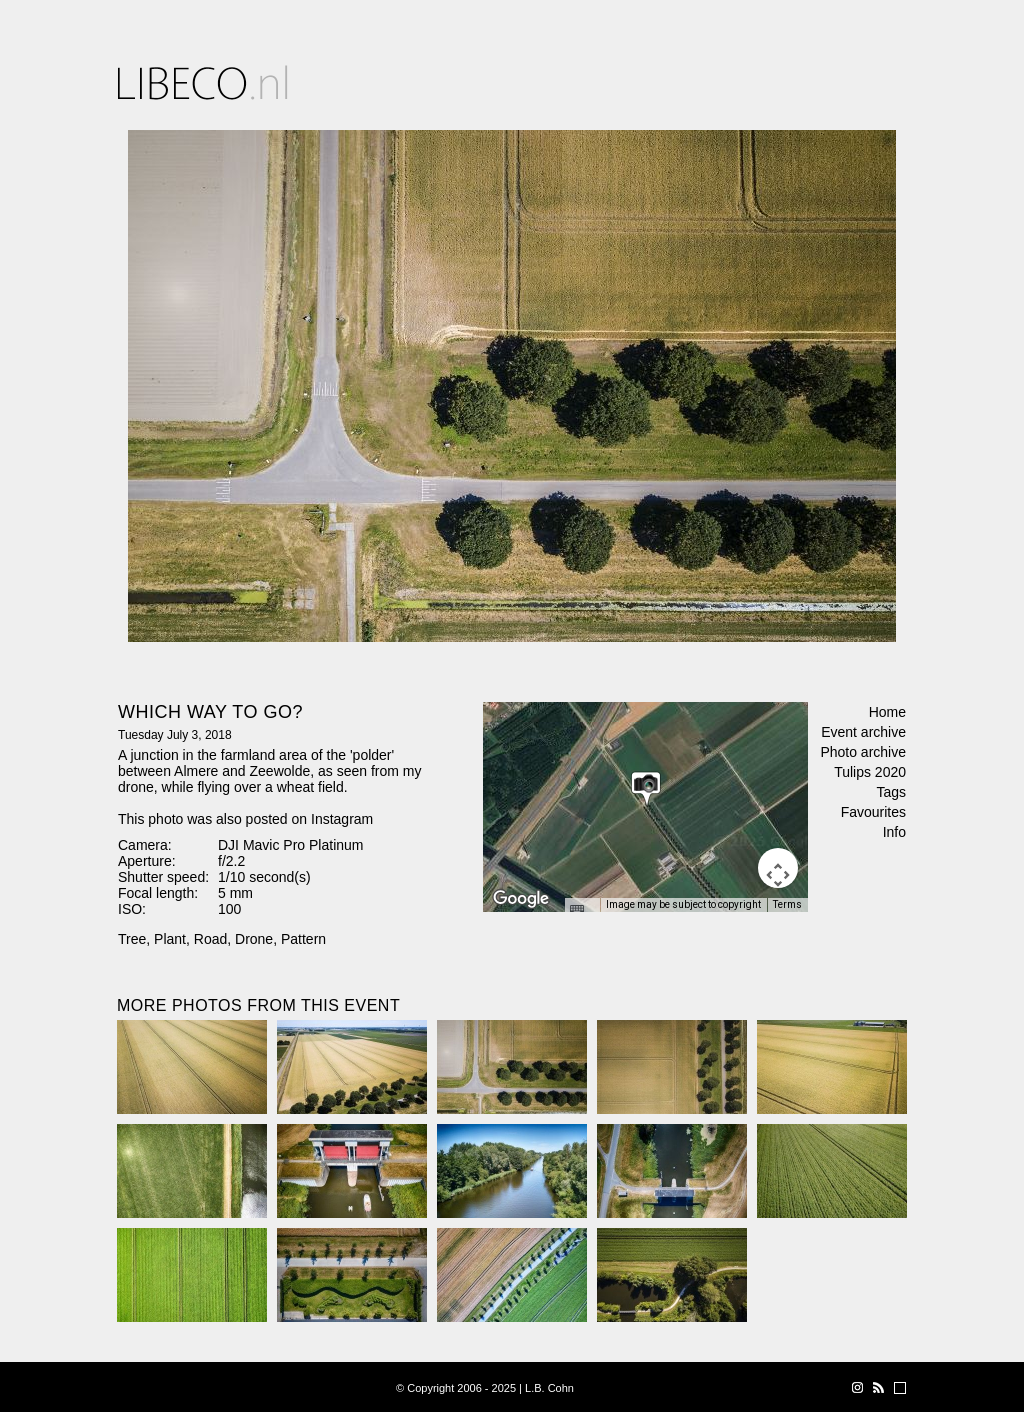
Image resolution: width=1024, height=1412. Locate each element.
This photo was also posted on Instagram (245, 819)
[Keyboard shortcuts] (582, 911)
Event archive (863, 732)
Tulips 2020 (870, 772)
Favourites (873, 812)
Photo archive (863, 752)
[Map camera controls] (778, 868)
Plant (170, 939)
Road (210, 939)
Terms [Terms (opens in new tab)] (787, 904)
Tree (132, 939)
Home (887, 712)
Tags (891, 792)
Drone (254, 939)
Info (894, 832)
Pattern (303, 939)
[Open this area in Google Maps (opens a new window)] (521, 899)
